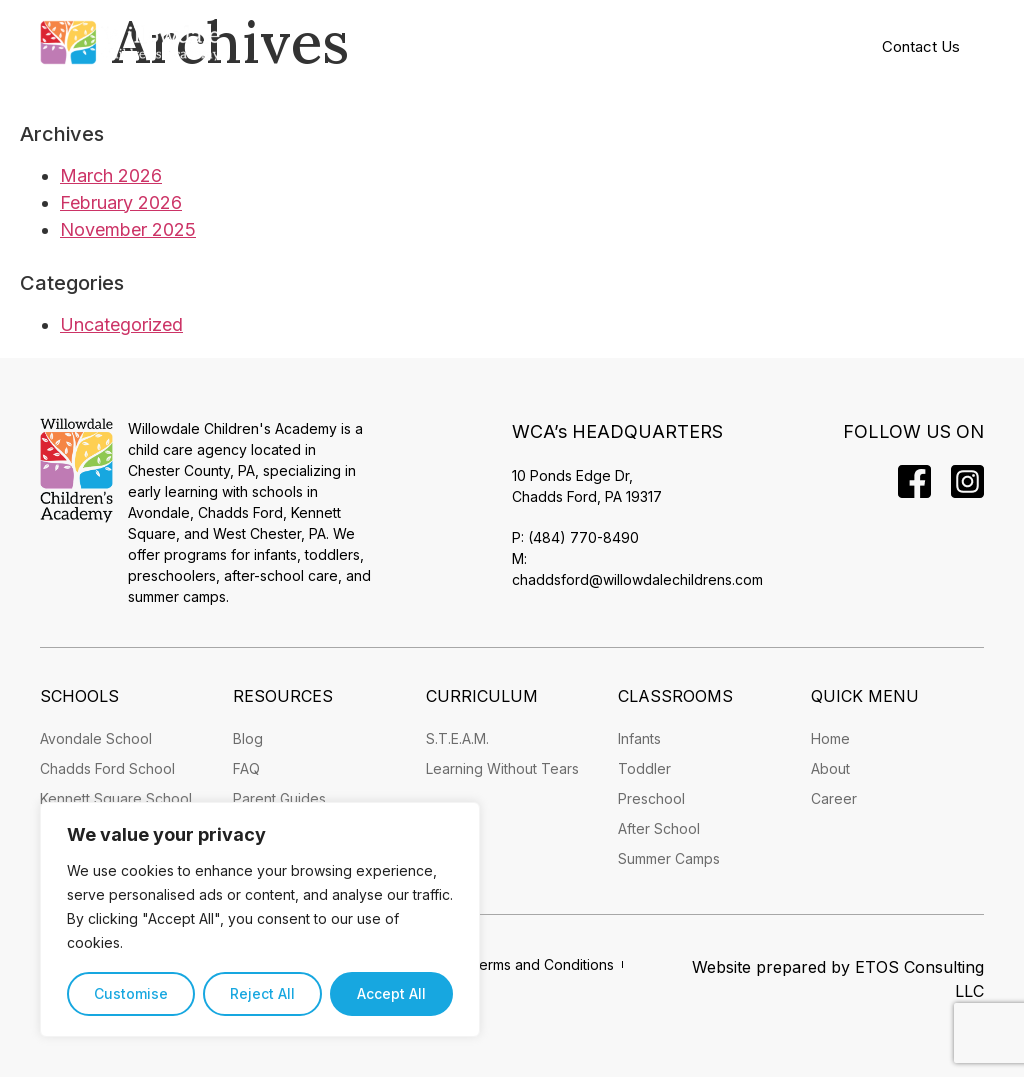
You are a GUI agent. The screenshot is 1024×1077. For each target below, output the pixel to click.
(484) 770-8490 (583, 537)
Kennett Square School (116, 798)
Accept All (391, 993)
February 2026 (121, 202)
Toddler (644, 768)
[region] (260, 920)
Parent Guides (279, 798)
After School (659, 828)
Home (830, 738)
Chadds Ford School (107, 768)
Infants (639, 738)
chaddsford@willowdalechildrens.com (637, 579)
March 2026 (111, 175)
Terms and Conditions (542, 964)
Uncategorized (121, 324)
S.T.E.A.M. (457, 738)
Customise (131, 993)
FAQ (246, 768)
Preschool (651, 798)
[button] (534, 45)
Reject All (262, 993)
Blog (248, 738)
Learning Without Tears (502, 768)
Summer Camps (669, 858)
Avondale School (96, 738)
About (830, 768)
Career (834, 798)
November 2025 (128, 229)
